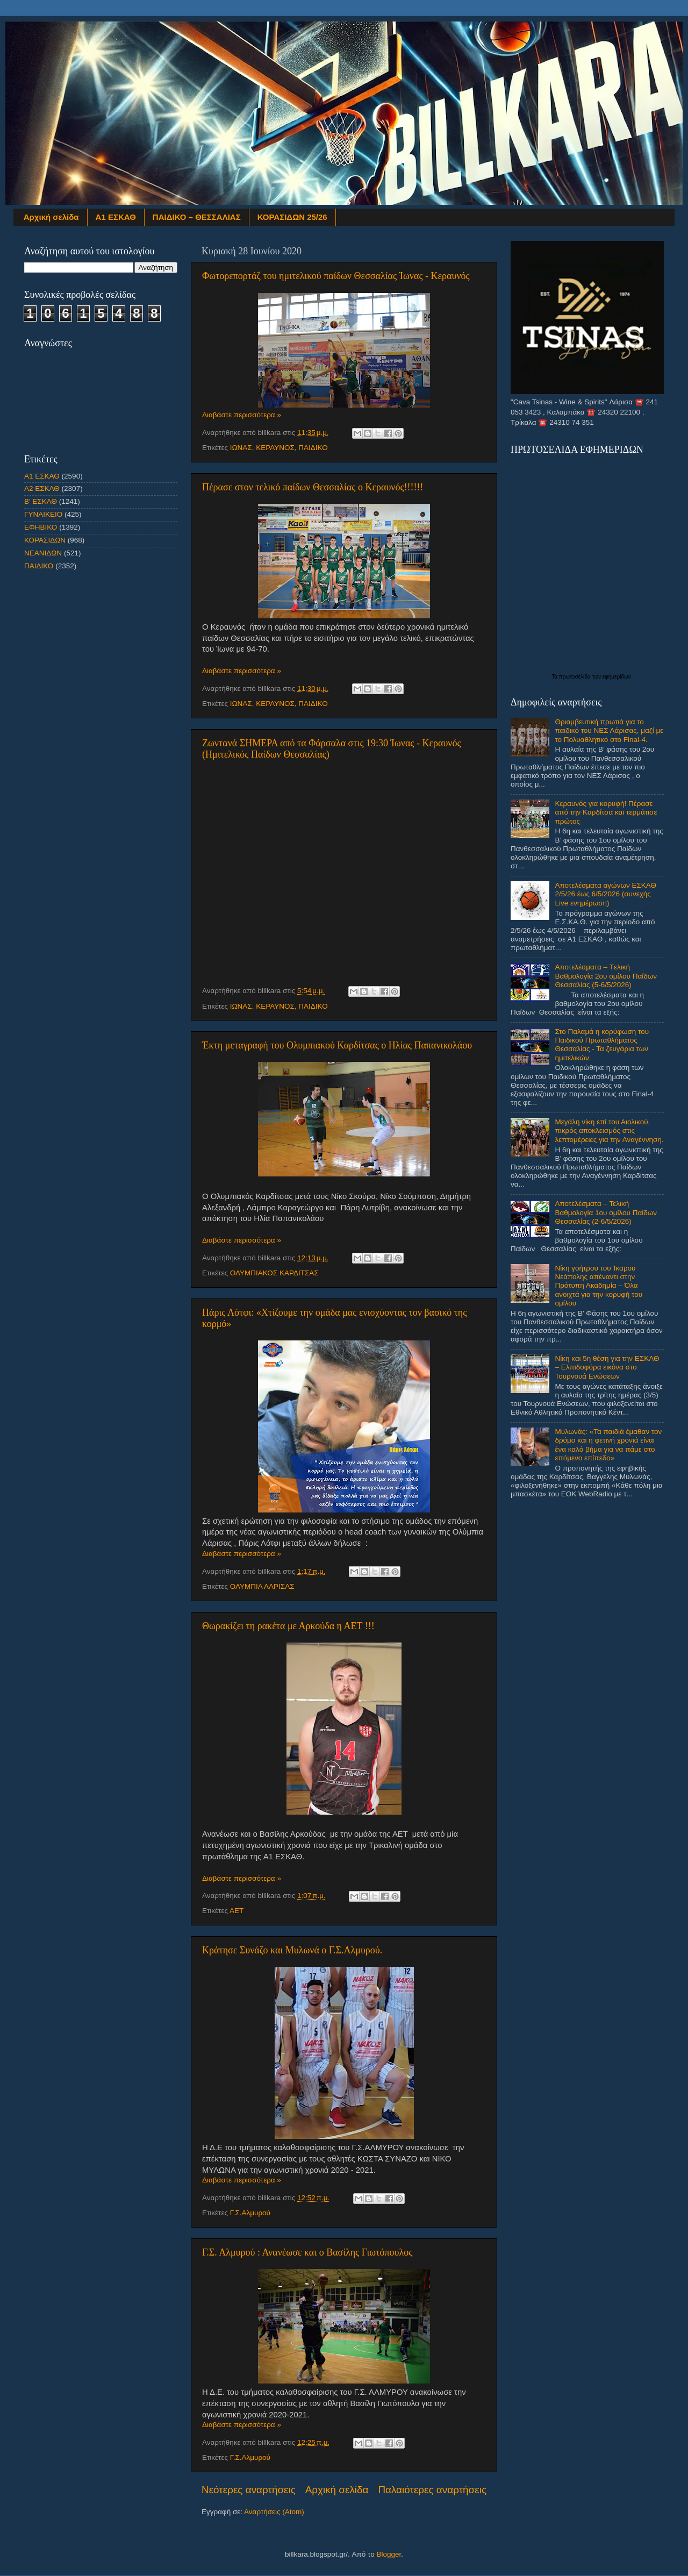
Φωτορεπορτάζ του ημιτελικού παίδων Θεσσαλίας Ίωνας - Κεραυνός (336, 275)
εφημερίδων (617, 677)
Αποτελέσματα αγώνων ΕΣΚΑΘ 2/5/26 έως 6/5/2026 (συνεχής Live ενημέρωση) (605, 894)
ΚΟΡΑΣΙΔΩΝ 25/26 (292, 217)
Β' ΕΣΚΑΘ (40, 501)
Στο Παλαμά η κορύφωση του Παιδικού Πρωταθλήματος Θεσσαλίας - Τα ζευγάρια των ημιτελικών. (602, 1044)
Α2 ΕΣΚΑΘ (42, 488)
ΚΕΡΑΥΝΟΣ (275, 448)
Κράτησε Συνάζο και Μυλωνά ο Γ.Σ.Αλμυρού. (292, 1950)
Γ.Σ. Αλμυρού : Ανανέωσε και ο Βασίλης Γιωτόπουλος (307, 2252)
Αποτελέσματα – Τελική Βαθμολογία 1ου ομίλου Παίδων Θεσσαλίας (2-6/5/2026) (606, 1212)
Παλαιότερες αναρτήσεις (432, 2489)
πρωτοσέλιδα (575, 677)
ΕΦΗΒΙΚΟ (40, 527)
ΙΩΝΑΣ (241, 448)
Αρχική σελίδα (51, 217)
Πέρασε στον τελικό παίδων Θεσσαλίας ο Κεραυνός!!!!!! (313, 487)
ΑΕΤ (236, 1911)
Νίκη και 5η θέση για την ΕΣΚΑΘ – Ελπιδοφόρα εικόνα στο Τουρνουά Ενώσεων (607, 1367)
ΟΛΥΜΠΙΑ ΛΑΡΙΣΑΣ (262, 1586)
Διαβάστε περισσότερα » (241, 415)
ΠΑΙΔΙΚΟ (312, 448)
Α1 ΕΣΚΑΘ (116, 217)
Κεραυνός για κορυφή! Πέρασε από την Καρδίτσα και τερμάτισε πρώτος (606, 812)
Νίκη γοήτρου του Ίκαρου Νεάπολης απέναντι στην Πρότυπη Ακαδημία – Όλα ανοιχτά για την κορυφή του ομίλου (598, 1285)
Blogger (388, 2554)
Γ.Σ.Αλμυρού (250, 2213)
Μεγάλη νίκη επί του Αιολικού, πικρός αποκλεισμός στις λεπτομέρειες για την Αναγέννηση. (609, 1130)
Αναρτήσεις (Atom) (274, 2512)
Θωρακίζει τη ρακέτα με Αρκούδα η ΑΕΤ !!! (288, 1626)
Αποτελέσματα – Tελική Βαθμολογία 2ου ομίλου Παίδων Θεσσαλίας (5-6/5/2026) (606, 975)
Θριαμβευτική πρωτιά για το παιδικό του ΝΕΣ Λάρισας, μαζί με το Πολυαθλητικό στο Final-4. (609, 730)
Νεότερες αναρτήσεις (249, 2489)
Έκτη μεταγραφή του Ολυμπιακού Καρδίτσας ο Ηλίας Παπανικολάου (337, 1045)
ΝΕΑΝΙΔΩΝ (43, 553)
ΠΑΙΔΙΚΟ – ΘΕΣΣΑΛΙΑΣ (197, 217)
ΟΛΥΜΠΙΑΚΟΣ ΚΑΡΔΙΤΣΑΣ (274, 1273)
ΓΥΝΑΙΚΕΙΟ (43, 514)
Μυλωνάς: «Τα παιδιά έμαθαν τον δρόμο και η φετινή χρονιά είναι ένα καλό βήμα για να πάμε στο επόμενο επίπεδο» (608, 1445)
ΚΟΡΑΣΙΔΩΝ (45, 540)
